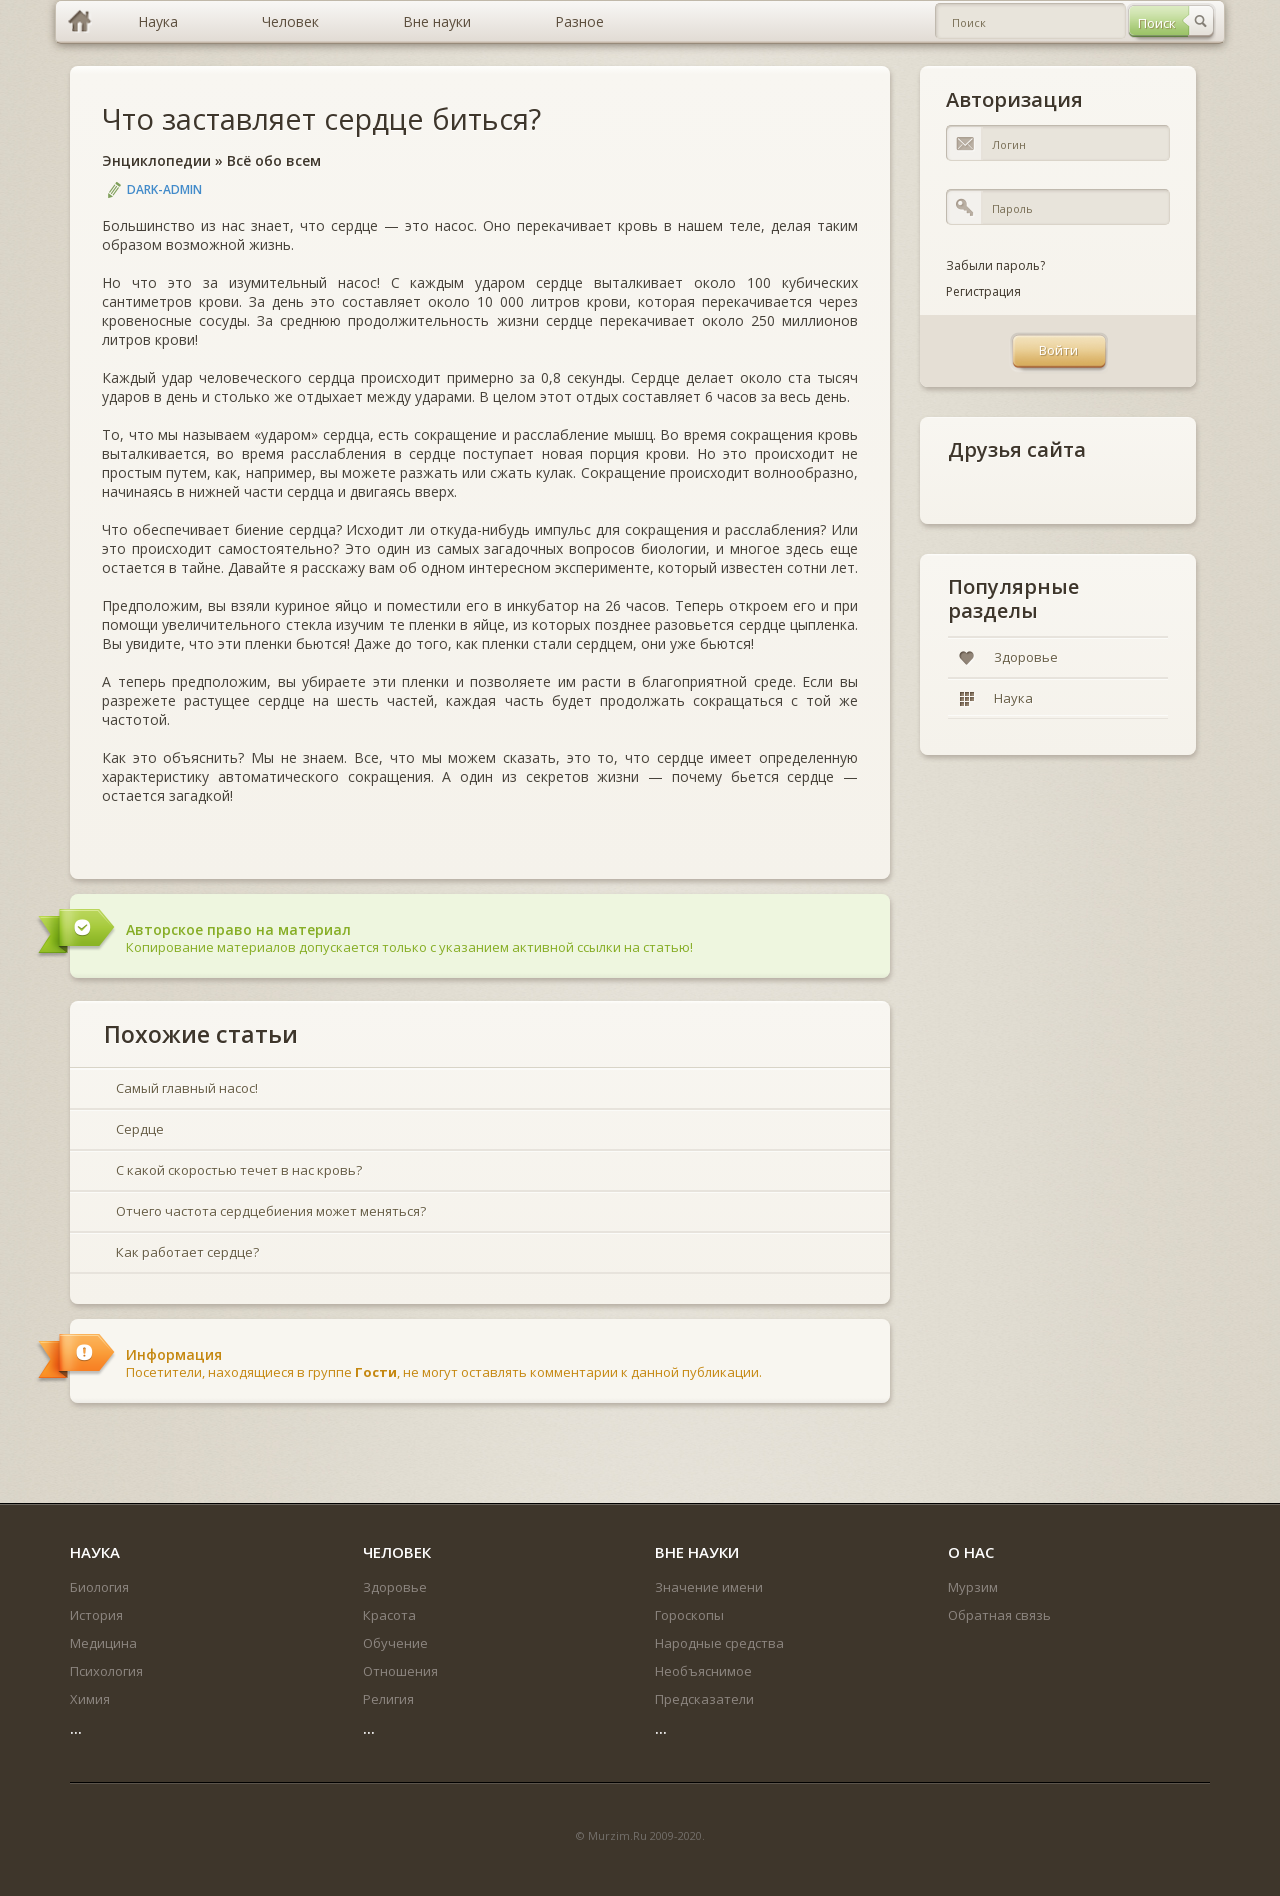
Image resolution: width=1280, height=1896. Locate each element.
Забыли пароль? (995, 265)
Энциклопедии (156, 160)
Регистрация (983, 291)
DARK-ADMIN (164, 189)
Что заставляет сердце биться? (321, 118)
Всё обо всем (274, 160)
